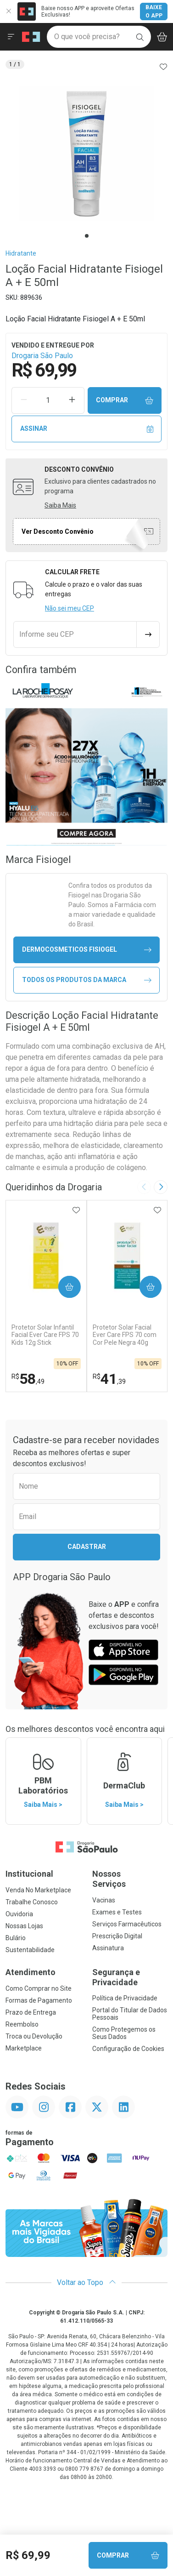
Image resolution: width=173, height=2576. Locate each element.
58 (28, 1378)
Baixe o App (153, 11)
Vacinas (103, 1900)
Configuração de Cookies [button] (128, 2048)
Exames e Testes (117, 1912)
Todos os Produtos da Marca (86, 980)
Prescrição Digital (117, 1936)
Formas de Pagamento (39, 2000)
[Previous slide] (144, 1187)
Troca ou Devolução (34, 2036)
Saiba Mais (60, 505)
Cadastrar (86, 1546)
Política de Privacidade (124, 1998)
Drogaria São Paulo (42, 355)
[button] (86, 154)
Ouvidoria (19, 1914)
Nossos (130, 1879)
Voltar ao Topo (86, 2282)
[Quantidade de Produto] (48, 400)
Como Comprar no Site (39, 1988)
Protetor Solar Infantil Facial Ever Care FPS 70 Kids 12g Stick (45, 1335)
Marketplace (24, 2048)
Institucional (29, 1874)
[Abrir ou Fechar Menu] (11, 37)
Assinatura (108, 1948)
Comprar (124, 400)
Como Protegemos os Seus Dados (124, 2033)
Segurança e (130, 1977)
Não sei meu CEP (69, 608)
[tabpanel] (86, 154)
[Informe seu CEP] (75, 634)
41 (109, 1378)
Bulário (16, 1938)
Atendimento (31, 1972)
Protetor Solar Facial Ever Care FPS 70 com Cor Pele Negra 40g (124, 1335)
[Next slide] (160, 1187)
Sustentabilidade (30, 1949)
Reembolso (22, 2024)
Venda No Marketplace (38, 1890)
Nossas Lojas (24, 1926)
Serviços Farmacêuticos (127, 1924)
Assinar (86, 429)
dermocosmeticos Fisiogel (86, 950)
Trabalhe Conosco (32, 1902)
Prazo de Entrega (31, 2012)
